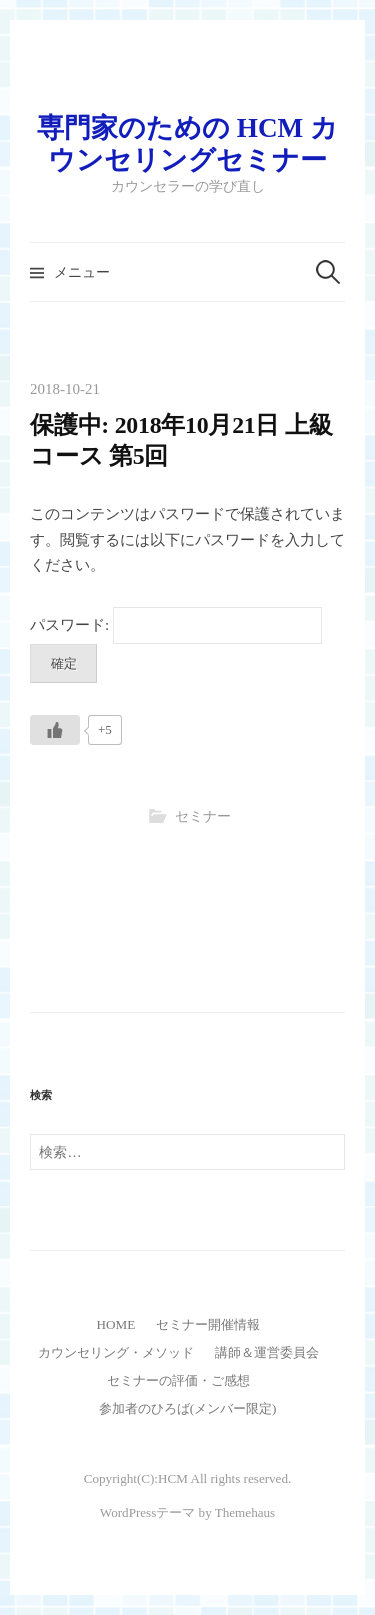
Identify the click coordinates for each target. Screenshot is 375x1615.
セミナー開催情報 (208, 1324)
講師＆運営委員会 (267, 1352)
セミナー (203, 817)
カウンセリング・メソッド (116, 1352)
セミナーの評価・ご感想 (178, 1380)
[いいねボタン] (55, 730)
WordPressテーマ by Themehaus (187, 1512)
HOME (116, 1324)
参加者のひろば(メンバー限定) (188, 1408)
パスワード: (176, 625)
